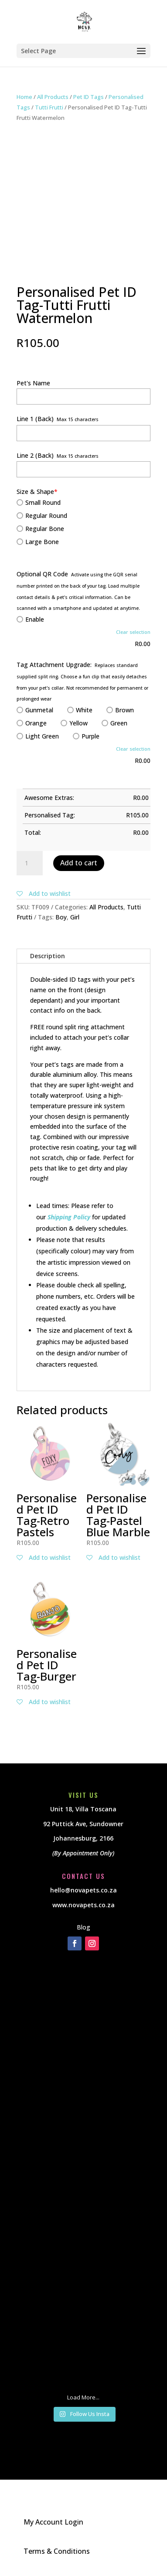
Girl (74, 917)
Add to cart (78, 863)
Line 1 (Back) (35, 419)
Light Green (38, 736)
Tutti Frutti (49, 107)
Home (24, 97)
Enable (30, 619)
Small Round (39, 502)
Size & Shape (37, 491)
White (79, 710)
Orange (32, 723)
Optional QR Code (42, 574)
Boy (61, 917)
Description (47, 956)
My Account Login (53, 2522)
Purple (86, 736)
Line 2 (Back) (35, 455)
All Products (52, 97)
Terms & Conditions (57, 2551)
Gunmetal (35, 710)
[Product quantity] (30, 863)
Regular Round (42, 515)
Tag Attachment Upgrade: (54, 664)
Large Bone (38, 542)
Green (114, 723)
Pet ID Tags (88, 97)
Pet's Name (33, 383)
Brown (120, 710)
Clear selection (133, 632)
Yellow (74, 723)
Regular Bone (40, 528)
